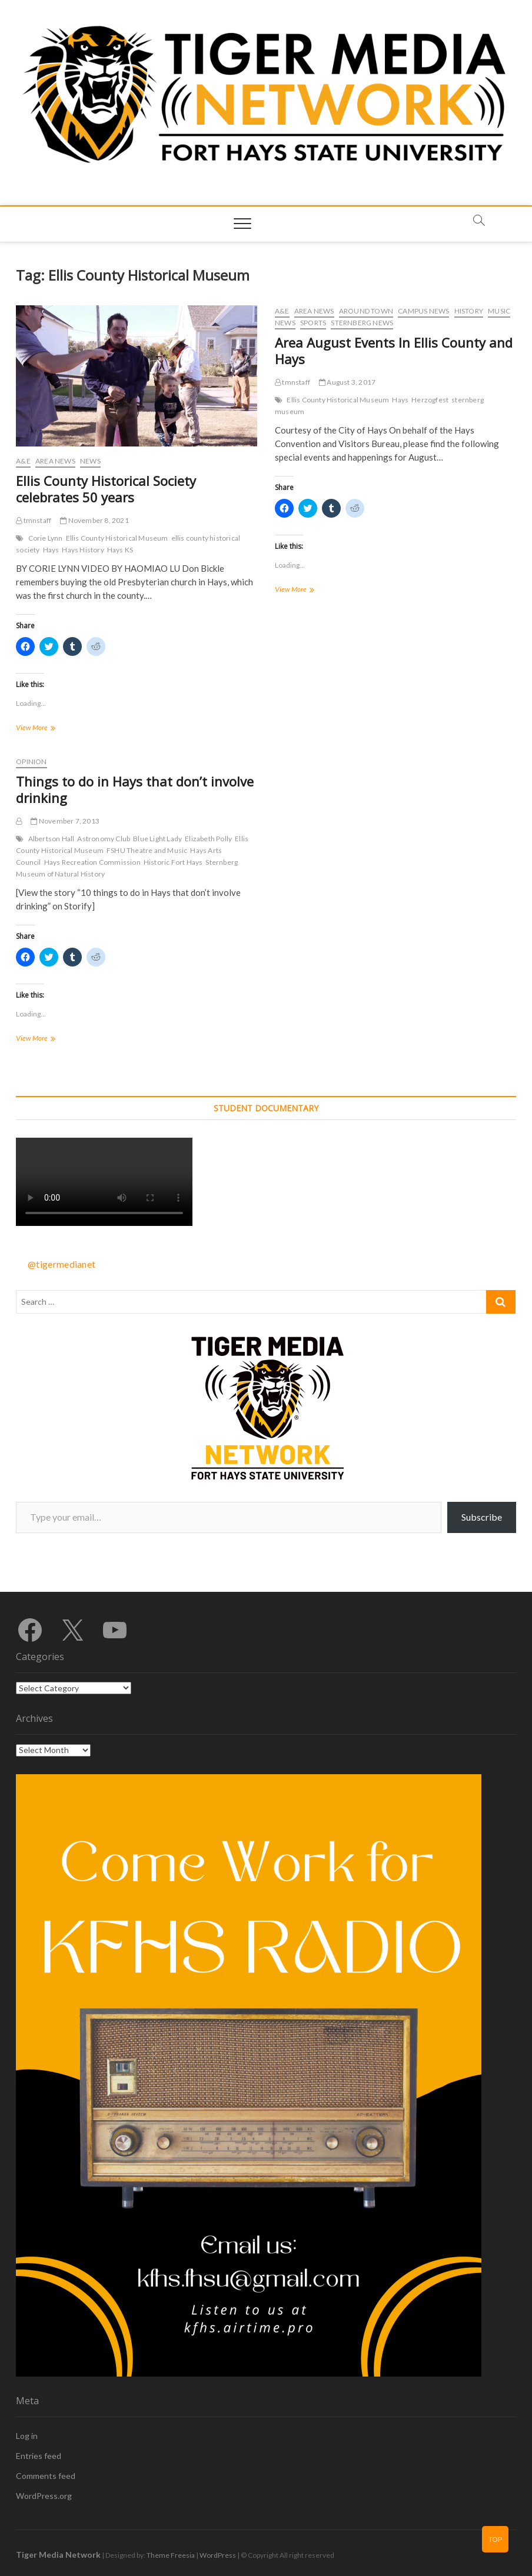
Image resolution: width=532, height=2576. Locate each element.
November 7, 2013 (65, 821)
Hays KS (120, 549)
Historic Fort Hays (173, 862)
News (90, 460)
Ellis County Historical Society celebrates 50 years (106, 489)
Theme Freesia (171, 2555)
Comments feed (45, 2476)
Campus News (423, 310)
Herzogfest (429, 399)
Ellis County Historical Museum (117, 538)
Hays (51, 549)
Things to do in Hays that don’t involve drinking (135, 789)
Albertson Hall (51, 838)
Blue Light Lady (157, 838)
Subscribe (481, 1516)
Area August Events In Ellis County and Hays (394, 351)
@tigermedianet (61, 1263)
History (468, 310)
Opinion (31, 761)
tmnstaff (33, 520)
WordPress (218, 2555)
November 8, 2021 (94, 520)
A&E (23, 460)
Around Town (366, 310)
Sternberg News (362, 322)
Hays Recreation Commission (92, 862)
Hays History (83, 549)
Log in (27, 2436)
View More (46, 728)
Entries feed (38, 2456)
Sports (313, 322)
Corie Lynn (45, 538)
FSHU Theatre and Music (147, 850)
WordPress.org (44, 2496)
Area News (55, 460)
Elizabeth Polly (208, 838)
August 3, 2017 (347, 382)
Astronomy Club (103, 838)
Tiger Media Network (58, 2555)
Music (499, 310)
